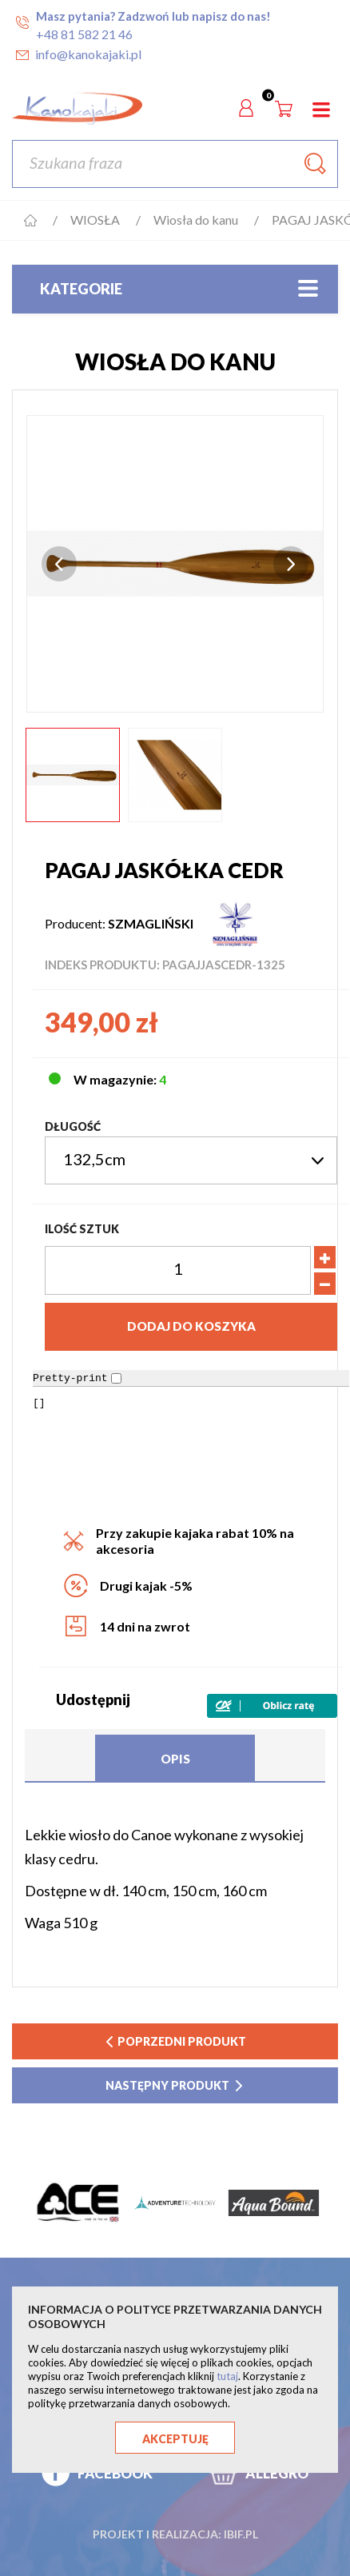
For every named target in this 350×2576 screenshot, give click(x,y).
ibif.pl (241, 2534)
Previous (59, 563)
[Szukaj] (175, 164)
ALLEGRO (276, 2473)
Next (290, 563)
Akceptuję (175, 2439)
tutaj (227, 2376)
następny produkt (175, 2085)
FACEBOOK (115, 2473)
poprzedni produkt (175, 2041)
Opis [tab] (175, 1758)
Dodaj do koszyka (191, 1326)
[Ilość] (178, 1270)
